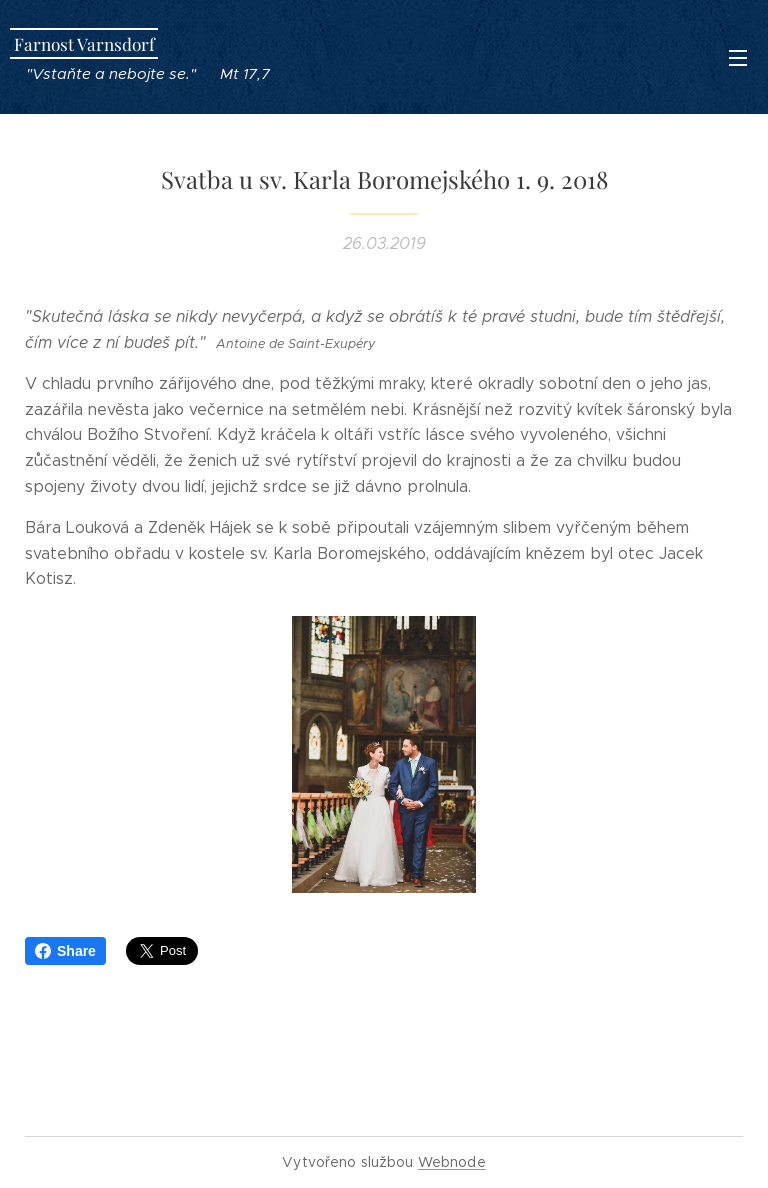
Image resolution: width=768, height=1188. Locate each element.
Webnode (452, 1162)
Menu (738, 58)
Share (65, 951)
